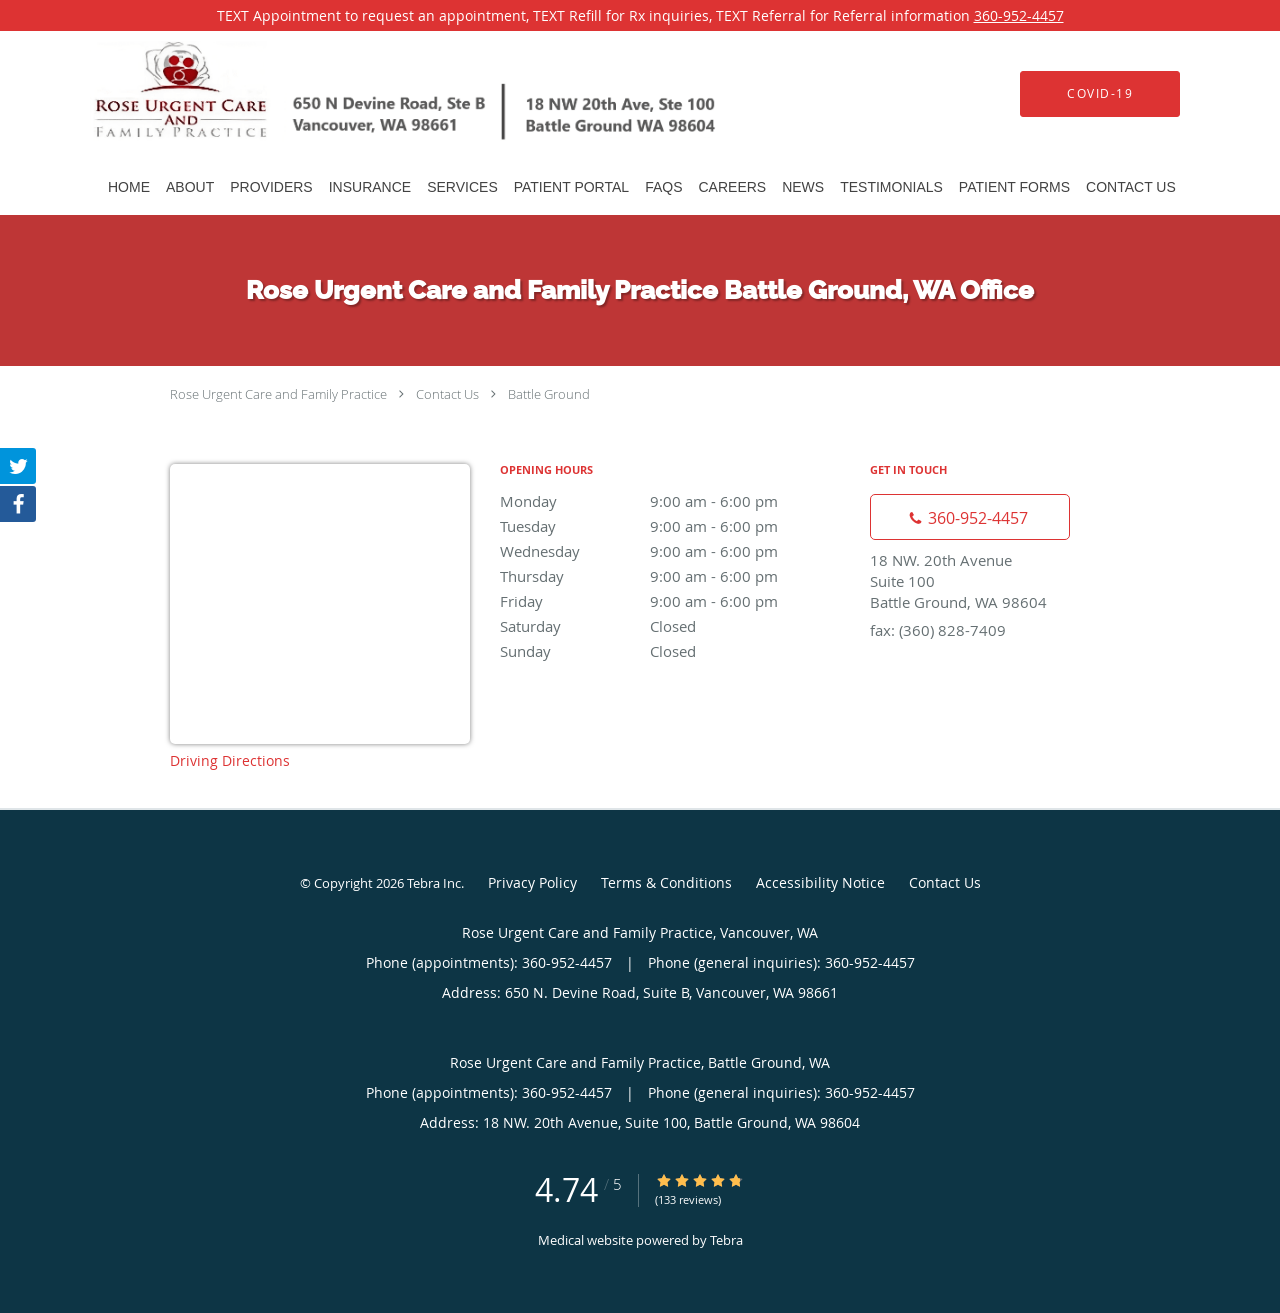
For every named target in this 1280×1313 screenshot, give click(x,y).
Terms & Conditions (666, 882)
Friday (675, 601)
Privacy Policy (532, 882)
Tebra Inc (434, 883)
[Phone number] (970, 517)
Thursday (675, 576)
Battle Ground (549, 394)
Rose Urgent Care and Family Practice (278, 394)
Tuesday (675, 526)
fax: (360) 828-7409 (938, 630)
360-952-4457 (1019, 15)
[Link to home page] (377, 93)
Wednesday (675, 551)
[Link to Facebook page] (18, 504)
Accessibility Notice (820, 882)
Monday (675, 501)
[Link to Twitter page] (18, 466)
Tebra (726, 1240)
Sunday (675, 651)
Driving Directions (230, 760)
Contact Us (447, 394)
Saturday (675, 626)
